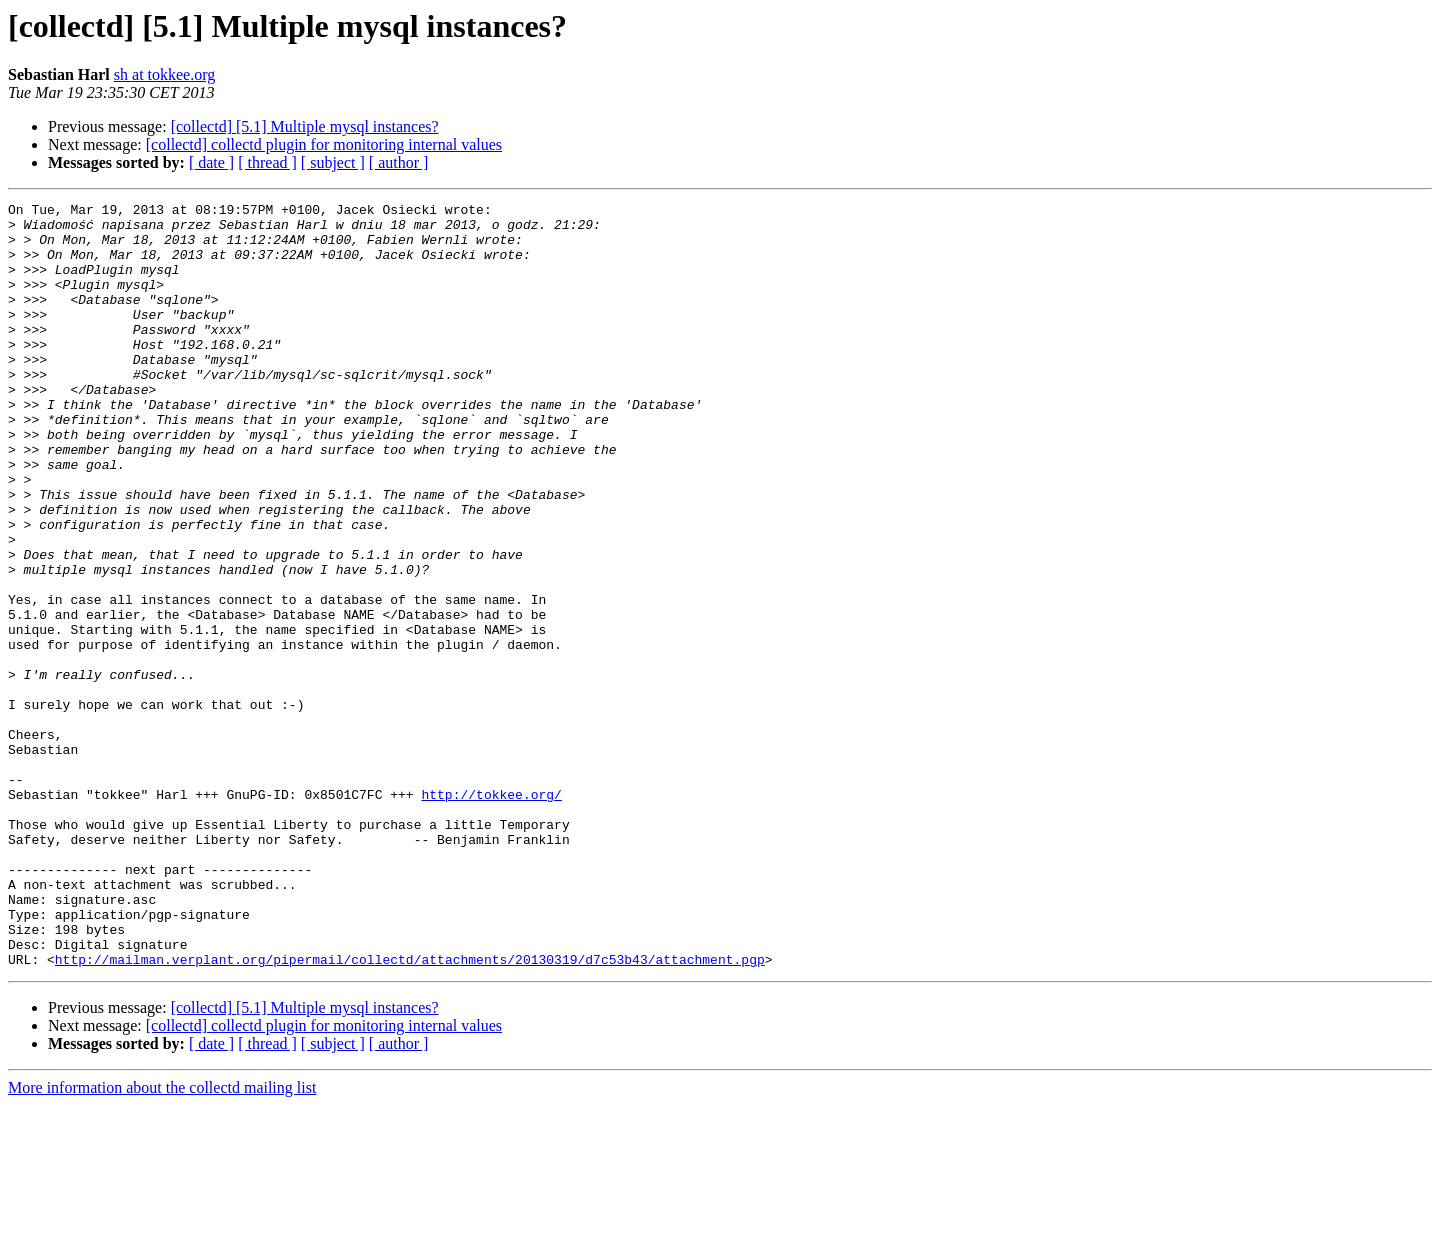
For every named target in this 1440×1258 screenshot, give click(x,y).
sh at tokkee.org (164, 74)
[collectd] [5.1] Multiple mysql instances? (305, 126)
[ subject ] (333, 162)
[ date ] (211, 162)
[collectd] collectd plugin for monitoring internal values (324, 144)
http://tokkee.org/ (491, 914)
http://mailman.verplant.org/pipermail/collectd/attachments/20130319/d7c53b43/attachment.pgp (410, 1112)
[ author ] (399, 162)
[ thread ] (267, 162)
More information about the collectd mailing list (162, 1240)
